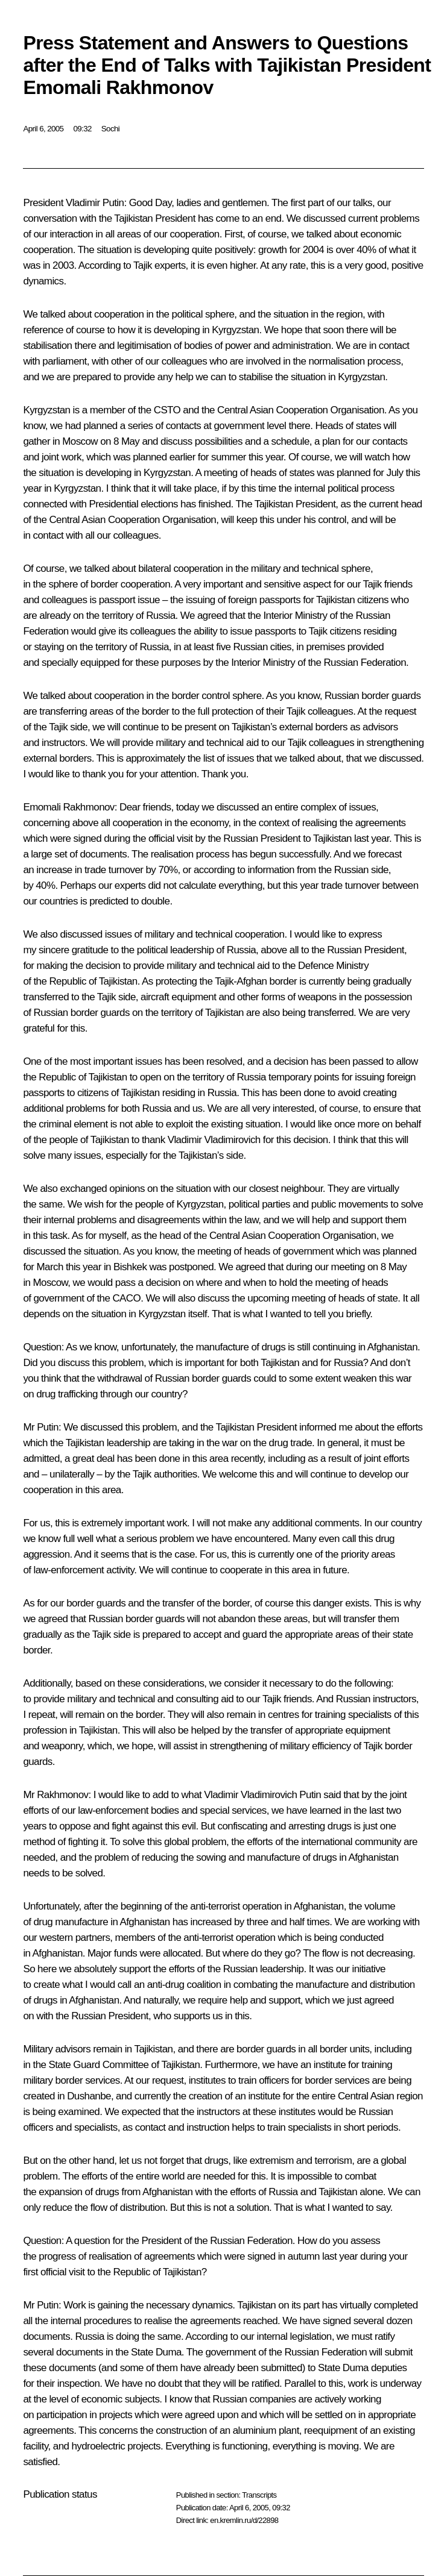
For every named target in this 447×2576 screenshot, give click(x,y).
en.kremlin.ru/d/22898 (244, 2520)
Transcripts (259, 2494)
